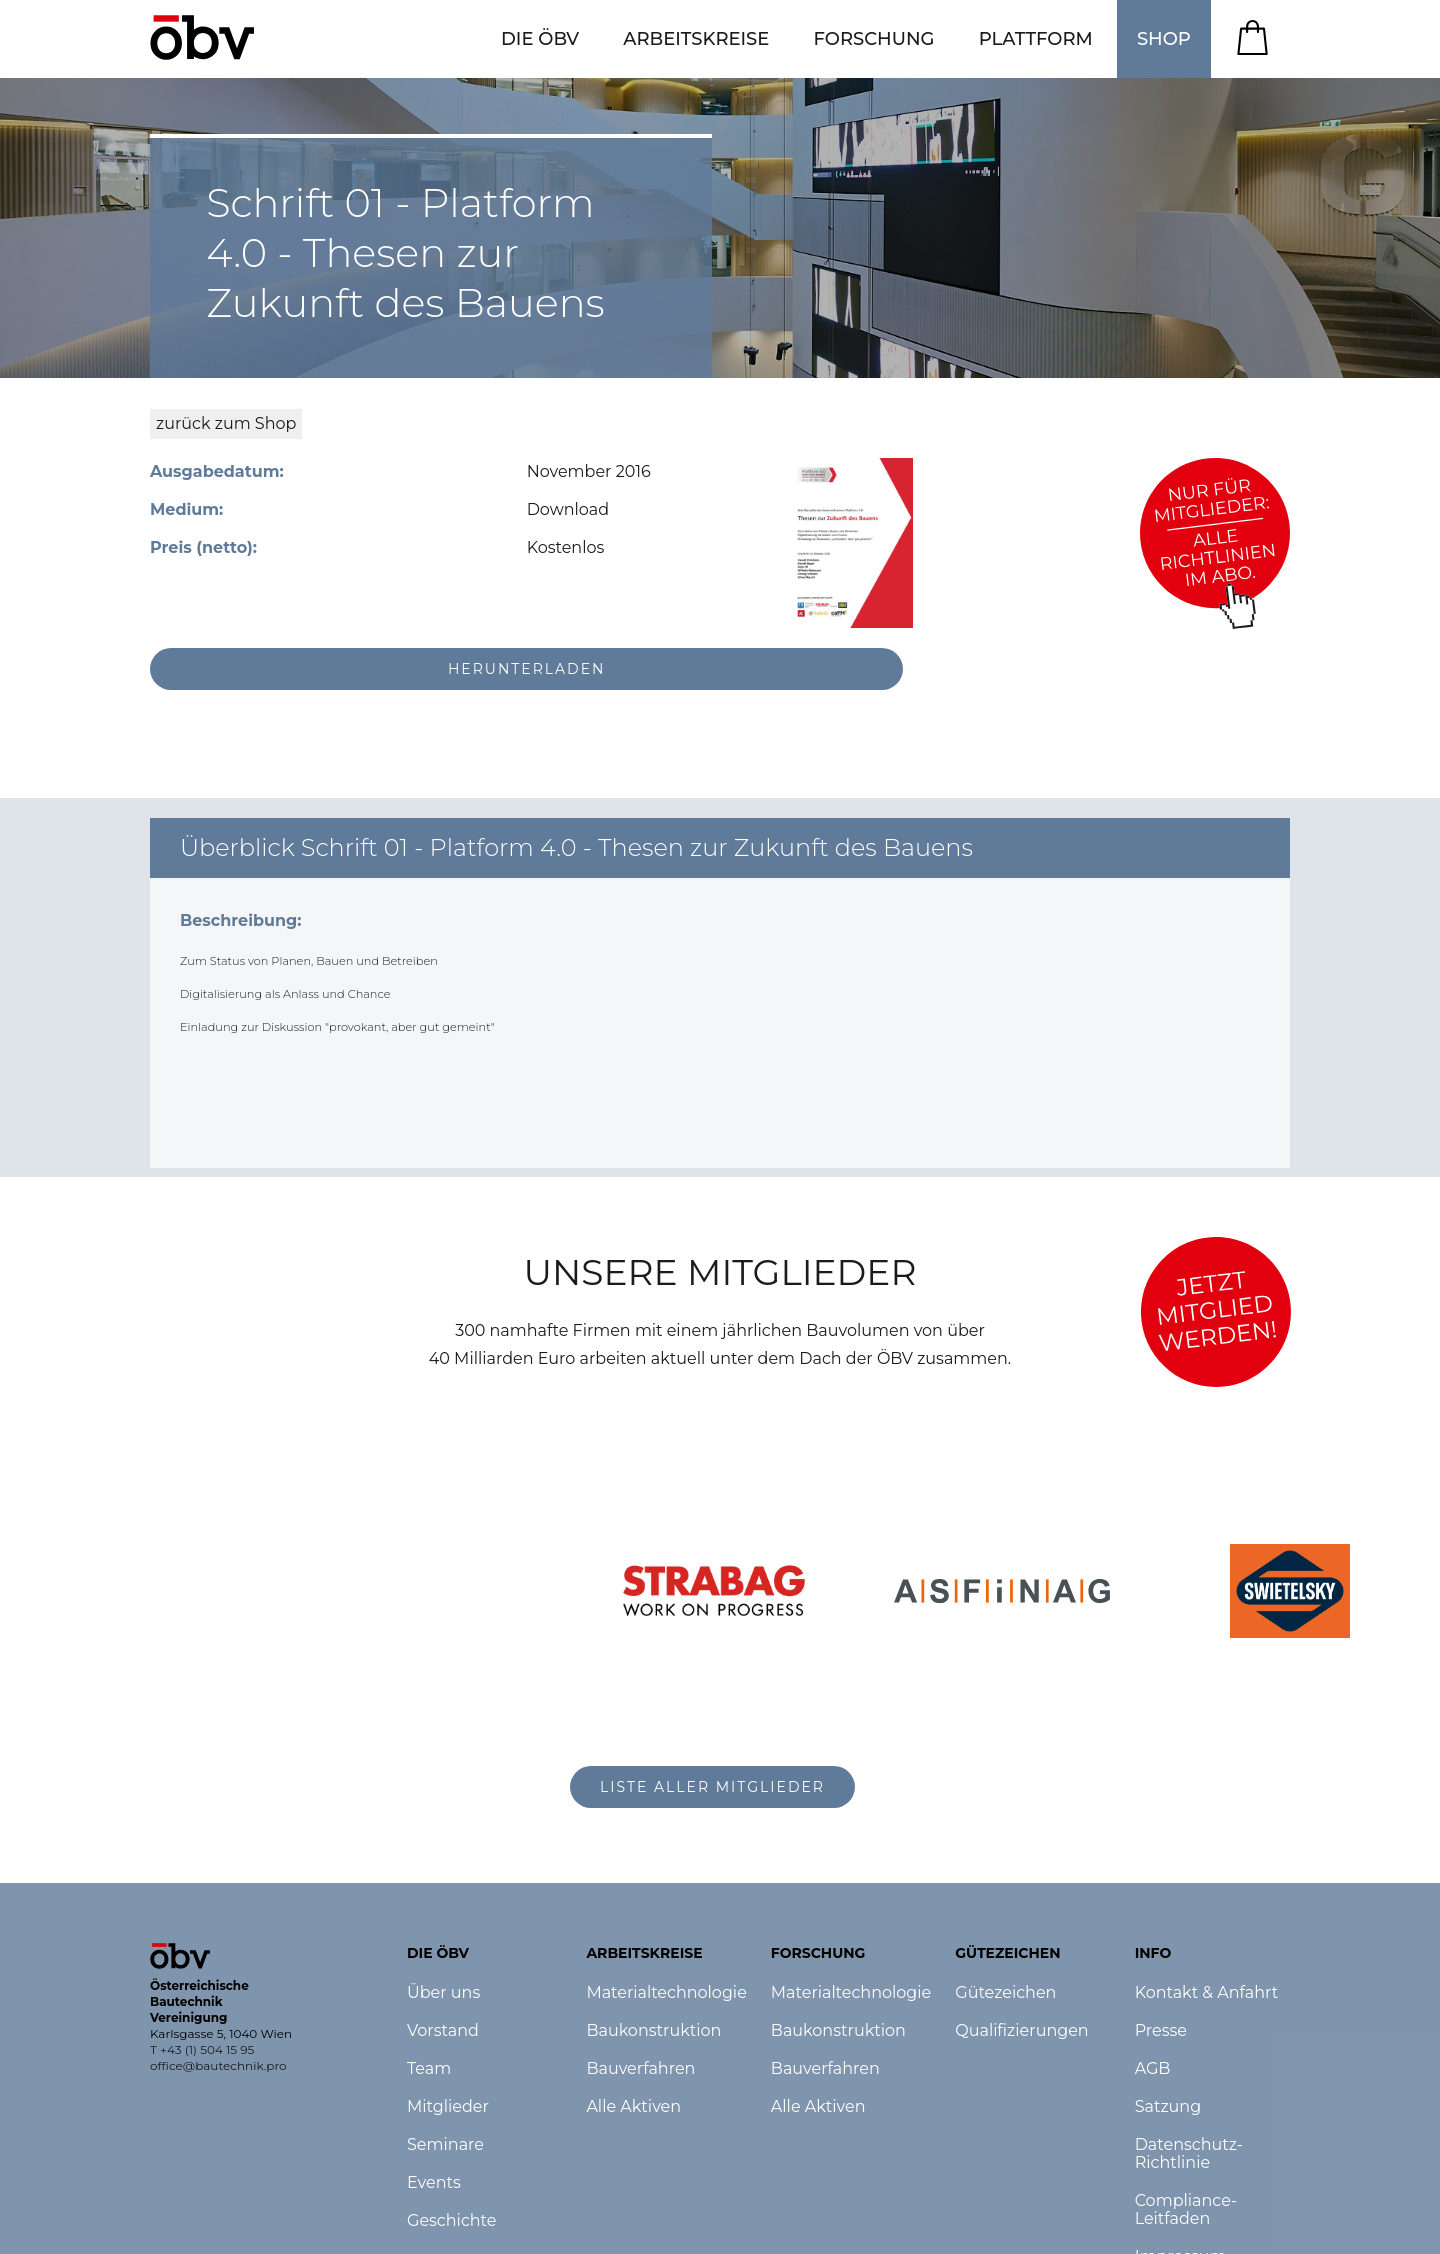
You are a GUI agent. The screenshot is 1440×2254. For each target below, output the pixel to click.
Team (429, 2069)
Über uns (443, 1993)
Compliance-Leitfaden (1186, 2210)
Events (434, 2183)
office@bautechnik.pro (218, 2065)
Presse (1161, 2031)
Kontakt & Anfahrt (1207, 1993)
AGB (1153, 2069)
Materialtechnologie (666, 1993)
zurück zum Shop (226, 423)
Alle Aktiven (633, 2107)
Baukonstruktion (653, 2031)
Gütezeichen (1005, 1993)
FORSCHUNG (874, 39)
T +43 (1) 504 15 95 (202, 2049)
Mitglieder (448, 2107)
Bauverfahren (640, 2069)
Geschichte (451, 2221)
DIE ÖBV (540, 39)
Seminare (445, 2145)
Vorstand (443, 2031)
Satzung (1168, 2107)
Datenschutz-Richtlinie (1189, 2154)
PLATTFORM (1036, 39)
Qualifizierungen (1021, 2031)
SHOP (1164, 39)
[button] (540, 39)
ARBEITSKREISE (696, 39)
